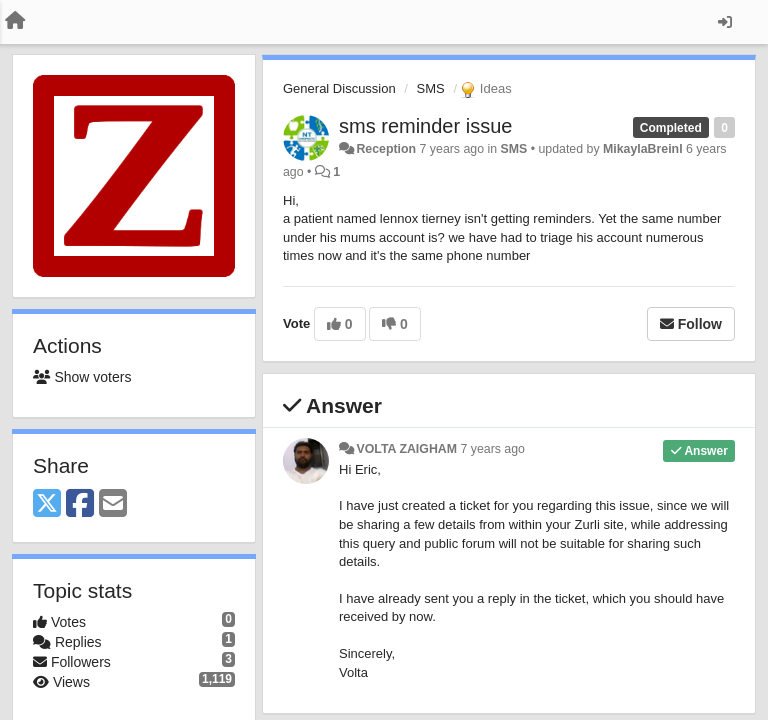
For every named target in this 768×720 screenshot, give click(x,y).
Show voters (82, 377)
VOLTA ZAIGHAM (406, 449)
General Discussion (339, 88)
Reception (386, 149)
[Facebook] (80, 504)
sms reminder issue (425, 126)
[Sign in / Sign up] (725, 22)
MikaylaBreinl (643, 149)
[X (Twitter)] (47, 504)
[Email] (113, 504)
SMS (431, 88)
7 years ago (492, 449)
